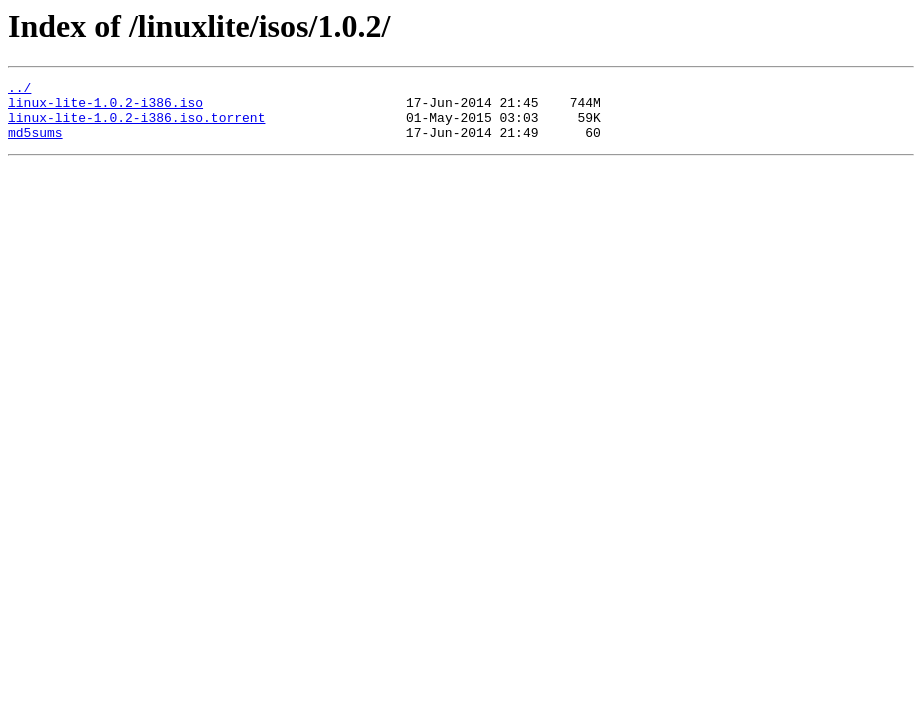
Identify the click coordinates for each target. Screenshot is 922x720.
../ (19, 90)
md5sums (35, 144)
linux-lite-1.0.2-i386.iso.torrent (136, 126)
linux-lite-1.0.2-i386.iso (105, 108)
